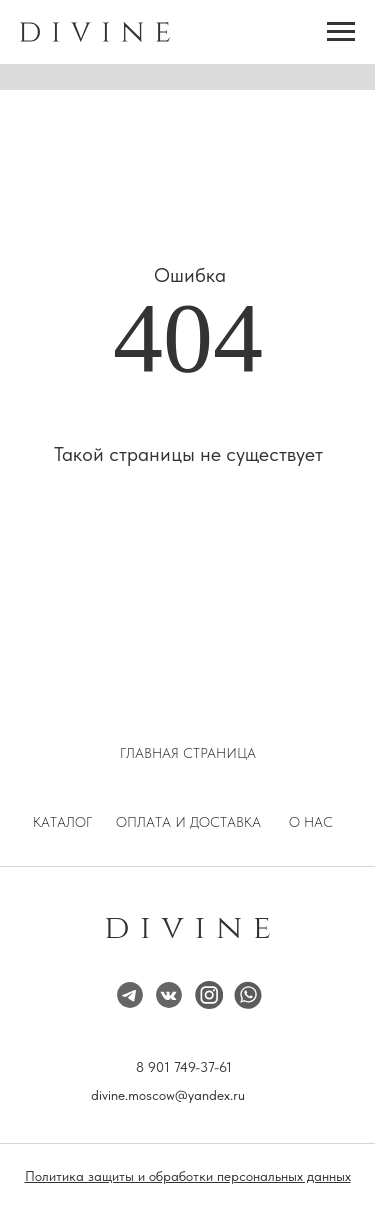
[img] (209, 995)
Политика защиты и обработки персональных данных (188, 1176)
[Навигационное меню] (341, 32)
